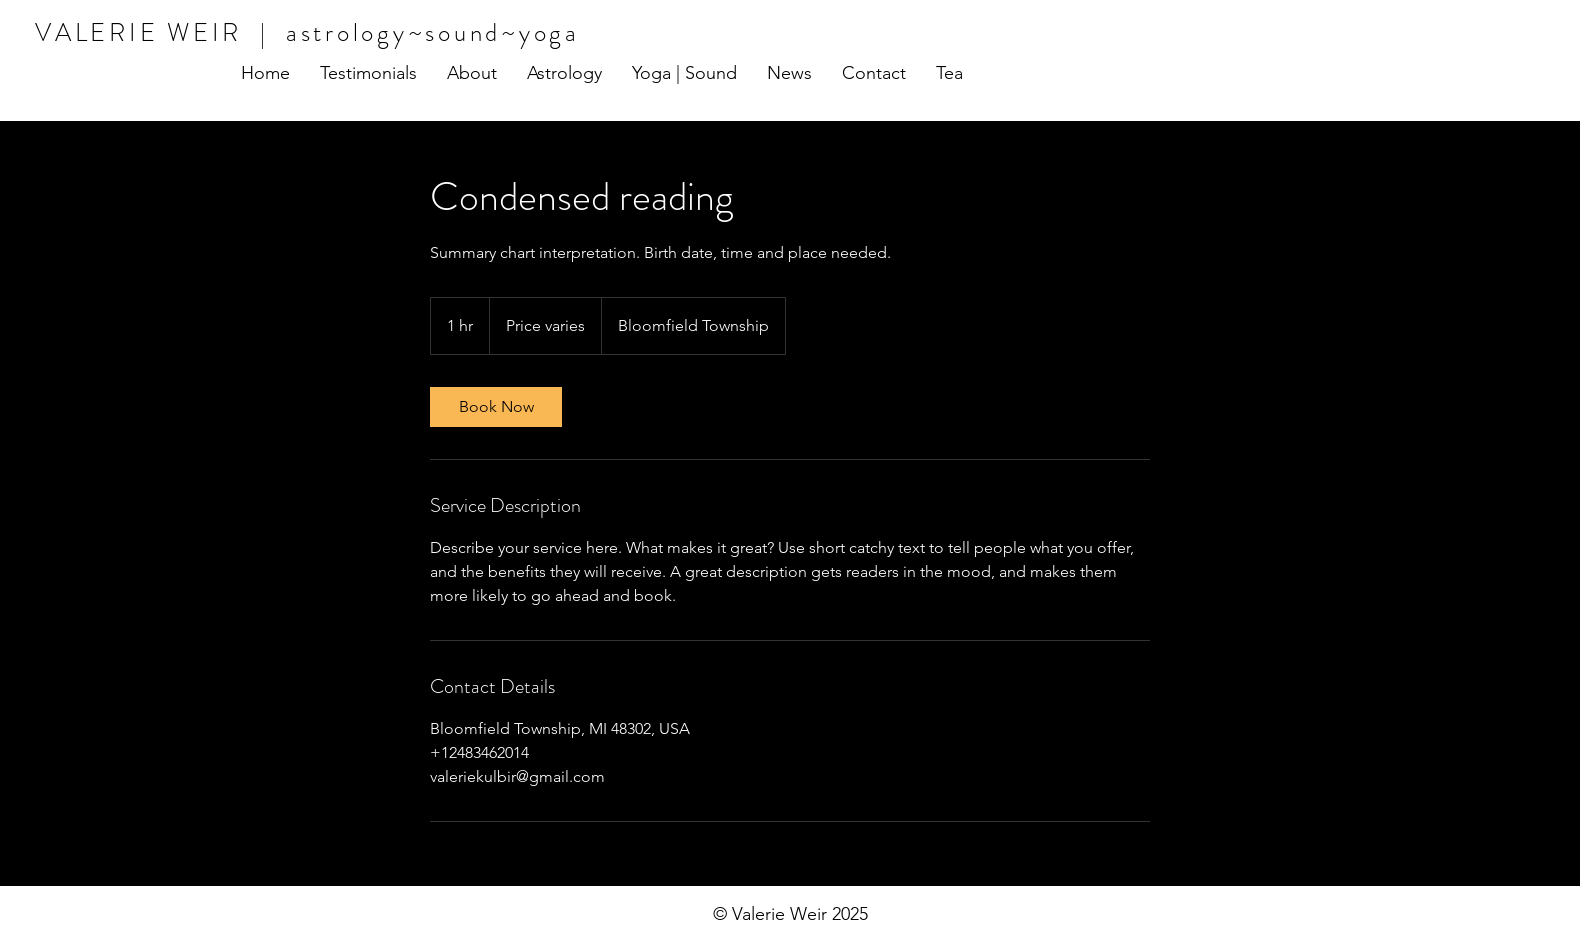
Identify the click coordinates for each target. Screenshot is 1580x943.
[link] (496, 407)
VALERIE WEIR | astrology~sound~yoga (307, 33)
